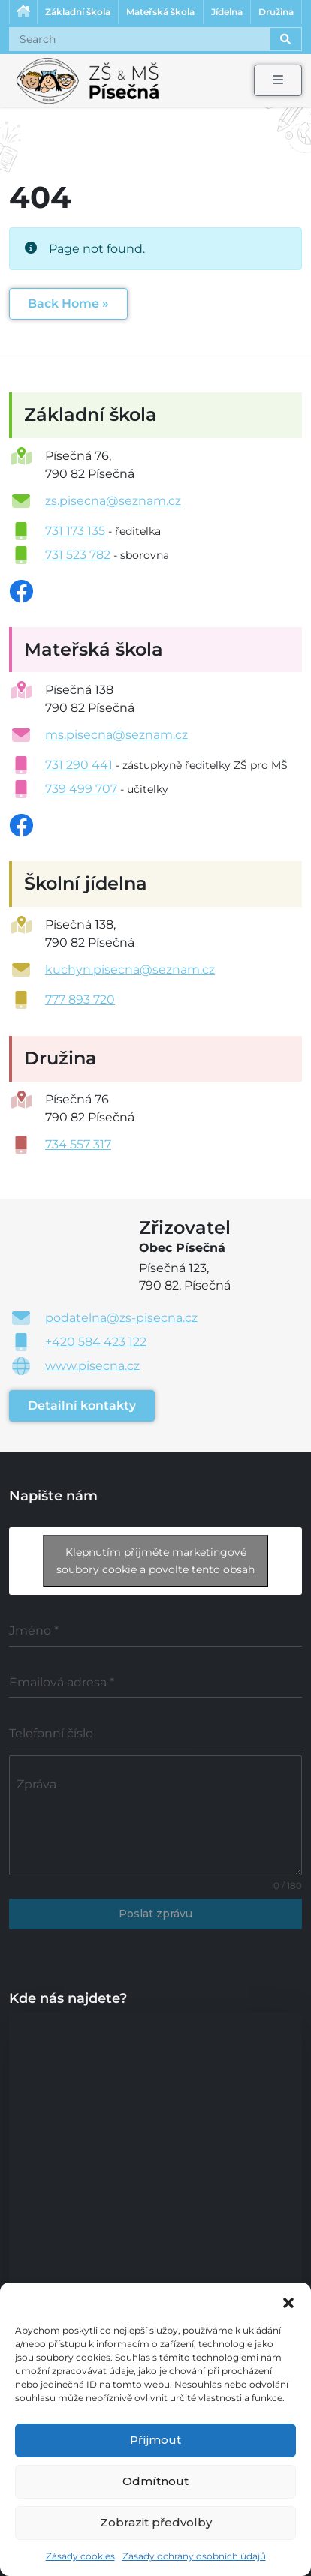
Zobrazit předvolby (156, 2522)
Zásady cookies (80, 2556)
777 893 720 (80, 999)
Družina (276, 11)
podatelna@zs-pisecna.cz (121, 1318)
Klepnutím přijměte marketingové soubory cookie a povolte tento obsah (155, 1560)
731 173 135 (75, 531)
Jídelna (227, 11)
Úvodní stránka (23, 12)
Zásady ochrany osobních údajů (194, 2556)
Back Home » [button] (68, 303)
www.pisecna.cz (92, 1366)
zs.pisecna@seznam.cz (113, 501)
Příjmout (155, 2440)
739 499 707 (81, 789)
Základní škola (77, 11)
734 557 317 (78, 1144)
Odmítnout (155, 2481)
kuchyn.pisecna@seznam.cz (130, 969)
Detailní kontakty (82, 1405)
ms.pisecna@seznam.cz (116, 735)
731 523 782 (77, 555)
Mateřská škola (160, 11)
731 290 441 (79, 765)
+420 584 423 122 (95, 1342)
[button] (288, 2301)
